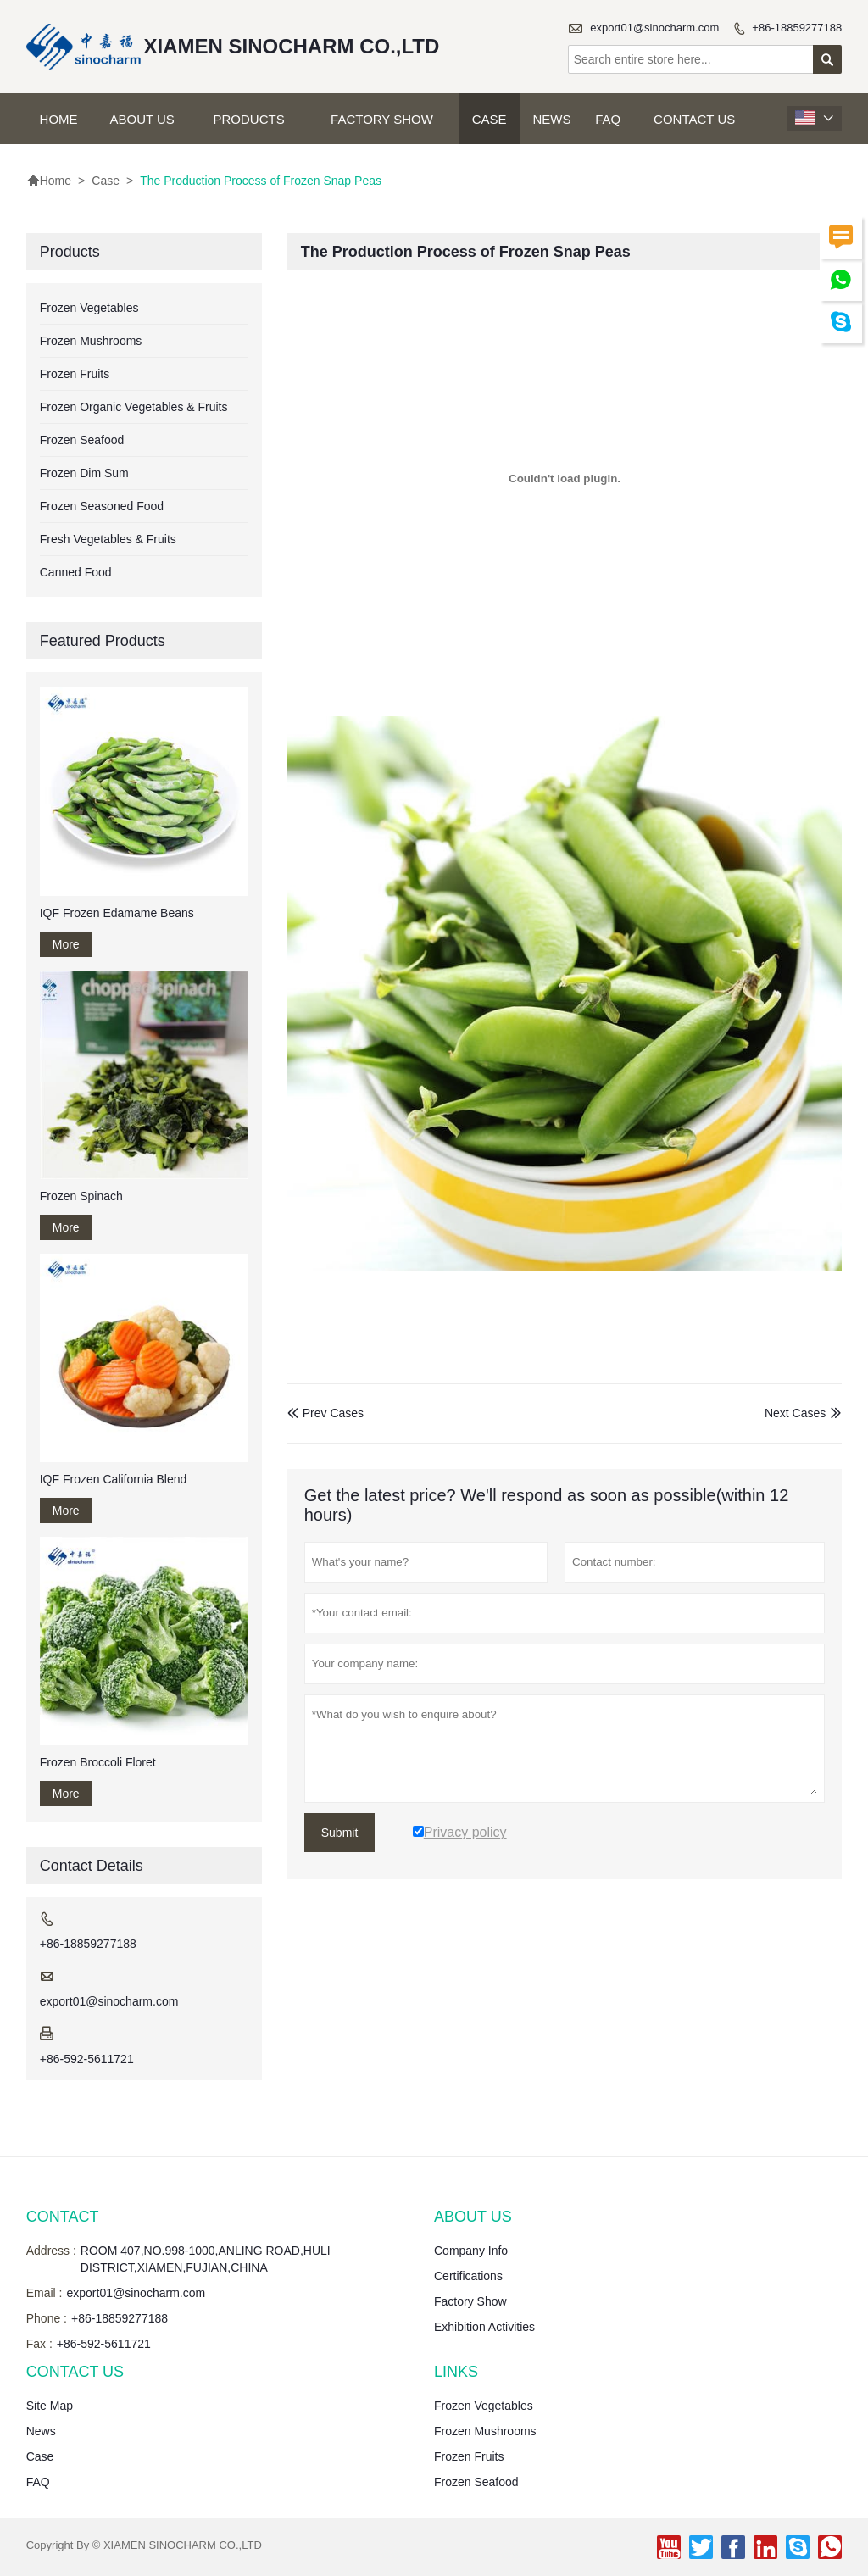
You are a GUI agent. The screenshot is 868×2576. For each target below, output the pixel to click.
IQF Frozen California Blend (113, 1479)
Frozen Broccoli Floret (98, 1762)
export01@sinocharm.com (654, 27)
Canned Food (76, 572)
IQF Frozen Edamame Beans (117, 913)
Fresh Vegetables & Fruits (108, 539)
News (552, 119)
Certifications (468, 2276)
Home (59, 119)
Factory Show (382, 119)
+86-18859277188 (797, 27)
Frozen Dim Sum (84, 473)
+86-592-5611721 (87, 2059)
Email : (44, 2293)
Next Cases (795, 1413)
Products (249, 119)
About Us (141, 119)
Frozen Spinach (81, 1196)
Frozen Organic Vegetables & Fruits (134, 407)
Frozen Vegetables (89, 307)
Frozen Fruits (74, 374)
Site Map (49, 2405)
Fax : (39, 2344)
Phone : (46, 2318)
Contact (62, 2216)
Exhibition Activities (484, 2327)
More (66, 944)
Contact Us (694, 119)
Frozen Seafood (82, 440)
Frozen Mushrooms (91, 341)
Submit (340, 1832)
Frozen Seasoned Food (102, 506)
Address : (51, 2250)
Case (489, 119)
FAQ (607, 119)
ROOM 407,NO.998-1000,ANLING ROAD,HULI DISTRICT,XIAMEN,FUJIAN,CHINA (206, 2259)
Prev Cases (325, 1413)
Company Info (471, 2250)
